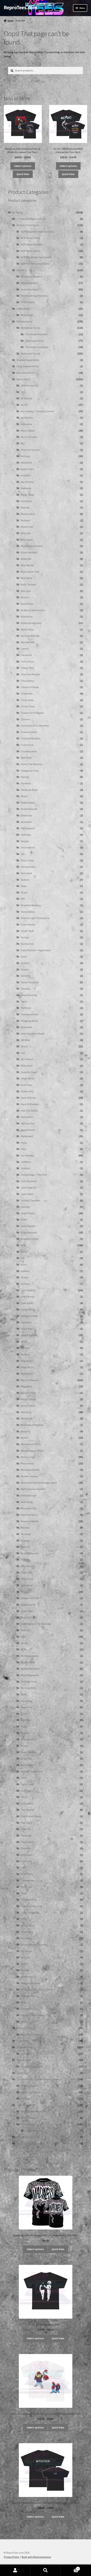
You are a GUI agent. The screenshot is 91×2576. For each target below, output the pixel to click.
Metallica (26, 1412)
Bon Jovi (26, 591)
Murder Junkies (29, 1476)
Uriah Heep (27, 1931)
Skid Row (26, 1720)
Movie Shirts (28, 2124)
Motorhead (27, 1463)
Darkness (26, 783)
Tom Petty (27, 1874)
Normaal (26, 1534)
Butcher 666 (27, 642)
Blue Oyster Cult (30, 571)
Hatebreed (27, 1136)
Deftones (26, 834)
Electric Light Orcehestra (35, 918)
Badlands (26, 488)
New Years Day (29, 1508)
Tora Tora (26, 1886)
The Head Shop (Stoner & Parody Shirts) (39, 2079)
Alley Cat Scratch (30, 449)
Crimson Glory (29, 732)
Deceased (26, 822)
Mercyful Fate (28, 1393)
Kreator (25, 1271)
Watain (25, 1970)
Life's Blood (27, 1296)
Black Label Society (32, 546)
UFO (23, 1919)
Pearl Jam (26, 1572)
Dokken (25, 879)
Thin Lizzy (26, 1854)
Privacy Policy (11, 2557)
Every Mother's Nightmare (36, 950)
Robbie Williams (30, 1668)
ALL (23, 443)
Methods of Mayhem (32, 1425)
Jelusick (25, 1168)
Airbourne (26, 424)
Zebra (24, 2021)
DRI (23, 898)
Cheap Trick (27, 667)
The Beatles (28, 1809)
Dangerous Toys (30, 770)
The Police (27, 1842)
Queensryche (28, 1604)
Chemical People (30, 674)
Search (45, 2570)
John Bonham (29, 1181)
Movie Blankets (29, 283)
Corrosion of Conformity (35, 725)
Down (24, 892)
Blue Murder (27, 565)
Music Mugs (27, 315)
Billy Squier (27, 539)
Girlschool (27, 1065)
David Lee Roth (29, 789)
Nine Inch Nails (29, 1521)
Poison (25, 1591)
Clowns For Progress (32, 712)
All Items (17, 212)
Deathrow (26, 815)
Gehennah (26, 1027)
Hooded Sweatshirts (28, 360)
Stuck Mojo (27, 1765)
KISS (23, 1245)
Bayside (25, 507)
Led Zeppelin (28, 1290)
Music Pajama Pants (32, 2034)
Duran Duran (28, 911)
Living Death (28, 1309)
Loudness (26, 1322)
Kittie (24, 1251)
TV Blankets (28, 302)
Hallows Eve (28, 1123)
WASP (24, 1963)
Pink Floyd (27, 1585)
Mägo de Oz (27, 1367)
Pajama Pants (24, 2028)
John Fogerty (28, 1187)
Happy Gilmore (33, 2130)
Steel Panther (28, 1752)
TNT (23, 1867)
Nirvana (25, 1527)
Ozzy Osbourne (29, 1553)
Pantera (25, 1559)
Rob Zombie (28, 1662)
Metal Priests (28, 1405)
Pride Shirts (23, 2040)
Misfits (25, 1437)
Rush (23, 1694)
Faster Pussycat (29, 982)
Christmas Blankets (36, 334)
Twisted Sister (29, 1899)
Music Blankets (29, 289)
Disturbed (26, 873)
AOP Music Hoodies (31, 244)
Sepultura (26, 1707)
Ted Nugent (27, 1790)
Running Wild (28, 1688)
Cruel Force (27, 744)
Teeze (24, 1797)
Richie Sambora (29, 1656)
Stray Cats (26, 1758)
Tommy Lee (27, 1880)
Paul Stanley (28, 1566)
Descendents (28, 847)
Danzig (25, 777)
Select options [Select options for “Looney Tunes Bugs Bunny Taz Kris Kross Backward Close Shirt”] (35, 2427)
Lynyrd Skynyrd (29, 1335)
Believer (25, 520)
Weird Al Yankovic (30, 1983)
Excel (24, 956)
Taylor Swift (27, 1784)
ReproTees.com (20, 7)
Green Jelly (27, 1091)
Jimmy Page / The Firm (34, 1174)
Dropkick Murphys (31, 905)
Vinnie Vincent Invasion (34, 1944)
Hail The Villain (29, 1110)
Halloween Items (30, 353)
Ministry (25, 1431)
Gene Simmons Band (32, 1033)
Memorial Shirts (26, 372)
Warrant (25, 1957)
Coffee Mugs (23, 308)
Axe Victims (27, 481)
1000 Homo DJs (29, 385)
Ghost (24, 1046)
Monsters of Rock (31, 1444)
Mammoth (27, 1373)
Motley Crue (27, 1457)
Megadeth (26, 1386)
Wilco (24, 2002)
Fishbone (26, 1007)
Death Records (29, 809)
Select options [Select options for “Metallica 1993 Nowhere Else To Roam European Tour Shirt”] (22, 166)
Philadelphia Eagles (32, 2066)
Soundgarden (28, 1739)
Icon (23, 1149)
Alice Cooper (28, 430)
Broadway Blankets (32, 276)
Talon (24, 1777)
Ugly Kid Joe (28, 1925)
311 (23, 392)
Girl (23, 1052)
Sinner (24, 1713)
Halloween (27, 1117)
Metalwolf (27, 1418)
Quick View (23, 174)
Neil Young (27, 1502)
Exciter (25, 963)
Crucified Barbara (30, 738)
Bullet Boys (27, 629)
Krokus (25, 1277)
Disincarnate (28, 866)
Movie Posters (29, 2117)
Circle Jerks (27, 700)
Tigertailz (26, 1861)
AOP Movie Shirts (30, 238)
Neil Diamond (28, 1495)
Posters (25, 2098)
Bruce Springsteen (31, 623)
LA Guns (25, 1283)
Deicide (25, 841)
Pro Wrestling (24, 2047)
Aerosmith (27, 417)
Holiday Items (24, 321)
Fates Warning (29, 995)
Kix (22, 1258)
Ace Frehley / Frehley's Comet (37, 411)
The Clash (26, 1822)
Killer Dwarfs (28, 1226)
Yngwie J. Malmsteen (32, 2015)
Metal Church (28, 1399)
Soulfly (25, 1733)
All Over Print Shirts (28, 225)
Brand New (27, 603)
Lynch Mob (27, 1328)
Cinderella (26, 693)
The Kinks (26, 1835)
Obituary (26, 1540)
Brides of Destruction (33, 610)
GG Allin (25, 1040)
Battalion (26, 501)
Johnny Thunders (30, 1200)
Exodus (25, 969)
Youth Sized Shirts (27, 2143)
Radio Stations (29, 1617)
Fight (24, 1001)
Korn (23, 1264)
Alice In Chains (29, 436)
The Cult (26, 1829)
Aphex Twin (27, 469)
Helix (24, 1142)
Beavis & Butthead (31, 2111)
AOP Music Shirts (30, 251)
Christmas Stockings (37, 347)
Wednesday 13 (28, 1976)
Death (24, 796)
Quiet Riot (27, 1611)
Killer (24, 1219)
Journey (25, 1206)
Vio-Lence (26, 1951)
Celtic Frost (27, 661)
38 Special (26, 398)
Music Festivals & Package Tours (39, 1482)
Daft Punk (26, 757)
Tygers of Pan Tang (31, 1906)
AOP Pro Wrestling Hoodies (36, 257)
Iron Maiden (27, 1155)
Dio (23, 854)
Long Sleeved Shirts (28, 366)
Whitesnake (27, 1996)
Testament (27, 1803)
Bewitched (27, 526)
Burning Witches (30, 635)
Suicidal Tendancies (32, 1771)
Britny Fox (26, 616)
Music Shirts (23, 379)
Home (10, 20)
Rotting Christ (29, 1681)
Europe (25, 937)
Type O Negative (30, 1912)
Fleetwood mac (29, 1014)
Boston (25, 597)
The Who (26, 1848)
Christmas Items (30, 327)
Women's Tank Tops (28, 2137)
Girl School (27, 1059)
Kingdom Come (29, 1238)
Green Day (26, 1085)
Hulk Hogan (27, 2053)
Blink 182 (26, 559)
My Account (15, 2570)
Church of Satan (30, 687)
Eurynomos (27, 943)
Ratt (23, 1636)
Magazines (27, 1360)
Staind (24, 1745)
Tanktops (22, 2073)
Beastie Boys (28, 514)
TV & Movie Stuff (26, 2105)
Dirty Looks (27, 860)
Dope (24, 886)
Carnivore (26, 655)
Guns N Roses (28, 1097)
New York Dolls (29, 1514)
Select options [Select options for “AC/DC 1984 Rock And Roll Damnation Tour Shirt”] (68, 166)
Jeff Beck (26, 1162)
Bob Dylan (26, 578)
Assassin (25, 475)
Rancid (24, 1630)
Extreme (26, 975)
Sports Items (24, 2060)
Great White (28, 1078)
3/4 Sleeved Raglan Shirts (31, 218)
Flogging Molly (29, 1020)
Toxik (24, 1893)
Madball (25, 1354)
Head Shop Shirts (30, 2092)
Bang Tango (28, 494)
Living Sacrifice (29, 1315)
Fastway (25, 988)
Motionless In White (32, 1450)
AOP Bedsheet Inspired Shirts (37, 231)
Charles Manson (30, 2085)
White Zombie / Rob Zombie (37, 1989)
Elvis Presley (28, 924)
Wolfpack (26, 2008)
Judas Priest (28, 1213)
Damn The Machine (31, 764)
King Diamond (29, 1232)
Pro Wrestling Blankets (34, 295)
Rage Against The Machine (36, 1623)
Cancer (25, 648)
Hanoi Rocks (28, 1130)
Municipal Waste (30, 1469)
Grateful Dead (28, 1072)
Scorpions (26, 1701)
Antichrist (26, 462)
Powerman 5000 (30, 1598)
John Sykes (27, 1194)
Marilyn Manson (30, 1380)
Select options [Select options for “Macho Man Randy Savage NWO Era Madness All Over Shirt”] (35, 2249)
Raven (24, 1643)
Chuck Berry (27, 680)
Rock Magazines (30, 1675)
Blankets (22, 270)
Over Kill (26, 1546)
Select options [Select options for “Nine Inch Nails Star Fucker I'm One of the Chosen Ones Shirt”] (35, 2516)
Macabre (25, 1348)
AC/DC (24, 404)
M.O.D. (24, 1341)
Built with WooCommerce (36, 2557)
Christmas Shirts (34, 340)
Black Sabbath (29, 552)
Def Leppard (28, 828)
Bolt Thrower (28, 584)
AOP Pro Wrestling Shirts (35, 263)
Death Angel (28, 802)
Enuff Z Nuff (27, 931)
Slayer (24, 1726)
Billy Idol (26, 533)
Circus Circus (28, 706)
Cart (70, 2568)
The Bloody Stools (31, 1816)
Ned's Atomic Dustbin (33, 1489)
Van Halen (26, 1938)
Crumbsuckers (29, 751)
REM (23, 1649)
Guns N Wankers (30, 1104)
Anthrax (25, 456)
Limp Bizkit (27, 1303)
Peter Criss (27, 1578)
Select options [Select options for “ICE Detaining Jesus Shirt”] (35, 2338)
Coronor (25, 719)
